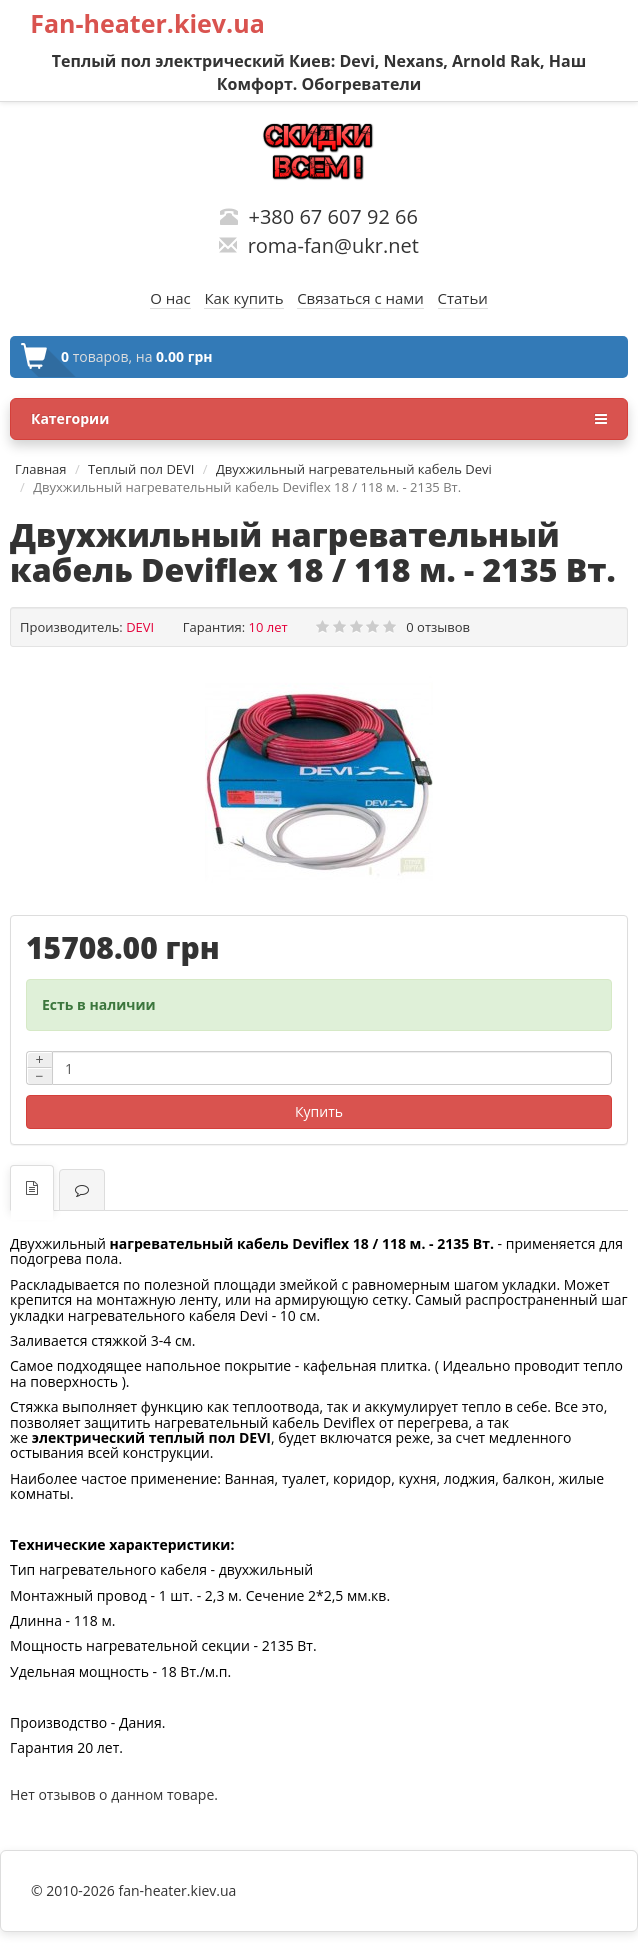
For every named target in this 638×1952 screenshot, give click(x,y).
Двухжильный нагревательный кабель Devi (354, 469)
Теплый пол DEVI (141, 469)
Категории (319, 419)
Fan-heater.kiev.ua (147, 23)
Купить (319, 1111)
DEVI (140, 627)
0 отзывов (438, 627)
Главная (41, 469)
